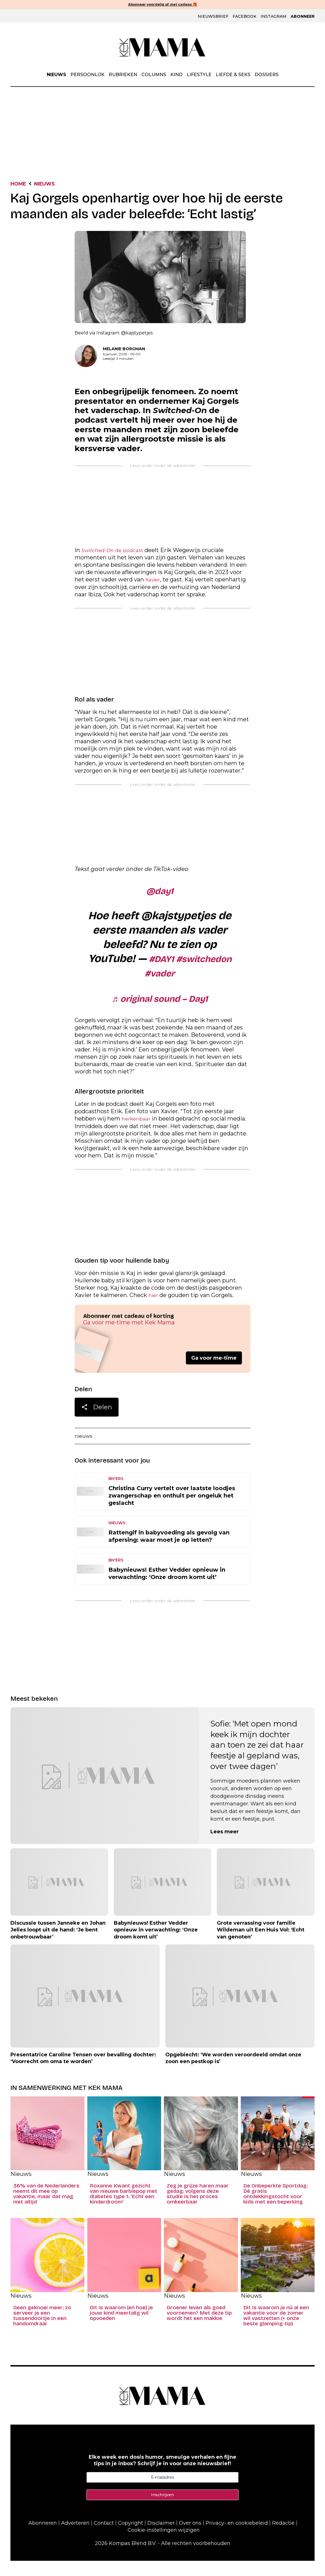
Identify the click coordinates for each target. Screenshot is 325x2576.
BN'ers (115, 1493)
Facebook (244, 16)
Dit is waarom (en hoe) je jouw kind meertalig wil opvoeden (121, 2328)
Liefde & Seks (233, 75)
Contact (104, 2538)
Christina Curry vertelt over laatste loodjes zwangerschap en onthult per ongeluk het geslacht (171, 1510)
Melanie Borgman (124, 350)
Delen (96, 1422)
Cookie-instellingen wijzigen (164, 2545)
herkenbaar (137, 1131)
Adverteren (75, 2538)
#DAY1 (190, 965)
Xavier (153, 582)
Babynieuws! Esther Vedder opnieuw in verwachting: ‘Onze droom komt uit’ (166, 1589)
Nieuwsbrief (213, 16)
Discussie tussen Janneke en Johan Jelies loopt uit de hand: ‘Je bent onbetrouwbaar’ (58, 1945)
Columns (153, 75)
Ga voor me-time (214, 1372)
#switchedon (140, 981)
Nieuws (56, 75)
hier (153, 1308)
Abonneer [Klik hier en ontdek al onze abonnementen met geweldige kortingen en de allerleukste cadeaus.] (303, 16)
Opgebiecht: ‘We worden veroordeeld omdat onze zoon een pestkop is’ (233, 2072)
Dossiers (267, 75)
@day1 (160, 894)
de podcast (116, 552)
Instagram (273, 16)
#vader (195, 981)
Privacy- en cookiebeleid (237, 2538)
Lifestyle (199, 75)
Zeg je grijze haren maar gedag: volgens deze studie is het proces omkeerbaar (198, 2209)
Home (20, 184)
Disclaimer (161, 2538)
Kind (176, 75)
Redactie (283, 2538)
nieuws (85, 1450)
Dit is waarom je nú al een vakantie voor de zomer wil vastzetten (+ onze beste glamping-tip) (276, 2331)
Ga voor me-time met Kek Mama (129, 1336)
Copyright (130, 2538)
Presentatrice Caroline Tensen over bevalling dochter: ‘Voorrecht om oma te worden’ (83, 2072)
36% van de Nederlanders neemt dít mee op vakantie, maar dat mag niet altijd (46, 2209)
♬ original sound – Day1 (159, 1009)
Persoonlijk (87, 75)
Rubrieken (123, 75)
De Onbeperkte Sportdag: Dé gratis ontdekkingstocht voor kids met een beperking (275, 2209)
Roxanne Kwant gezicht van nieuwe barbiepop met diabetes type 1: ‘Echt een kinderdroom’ (123, 2209)
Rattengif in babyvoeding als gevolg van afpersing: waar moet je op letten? (169, 1551)
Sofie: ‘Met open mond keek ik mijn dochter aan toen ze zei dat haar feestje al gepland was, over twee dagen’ (257, 1760)
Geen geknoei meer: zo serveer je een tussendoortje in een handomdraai (42, 2331)
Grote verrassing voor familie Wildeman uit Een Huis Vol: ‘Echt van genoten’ (260, 1945)
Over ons (190, 2538)
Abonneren (42, 2538)
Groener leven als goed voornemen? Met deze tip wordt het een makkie (199, 2328)
